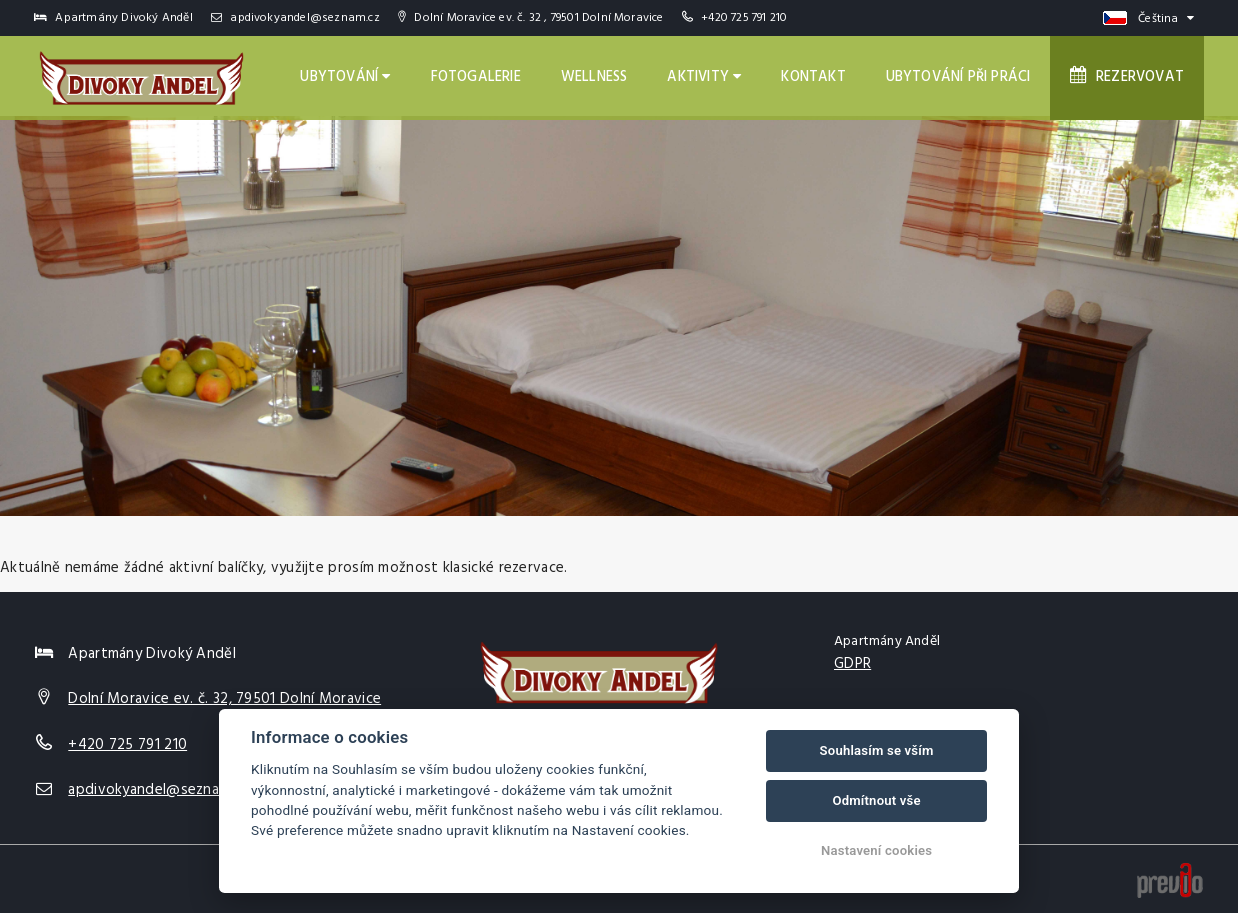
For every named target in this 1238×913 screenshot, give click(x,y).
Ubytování (345, 77)
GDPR (852, 664)
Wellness (594, 77)
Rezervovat (1127, 77)
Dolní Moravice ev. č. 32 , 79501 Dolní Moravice (531, 18)
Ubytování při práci (958, 77)
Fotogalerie (476, 77)
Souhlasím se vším (877, 750)
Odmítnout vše (876, 800)
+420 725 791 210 (744, 18)
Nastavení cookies (876, 850)
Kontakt (813, 77)
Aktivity (704, 77)
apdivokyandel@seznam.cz (295, 18)
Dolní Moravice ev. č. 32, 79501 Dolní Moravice (224, 699)
